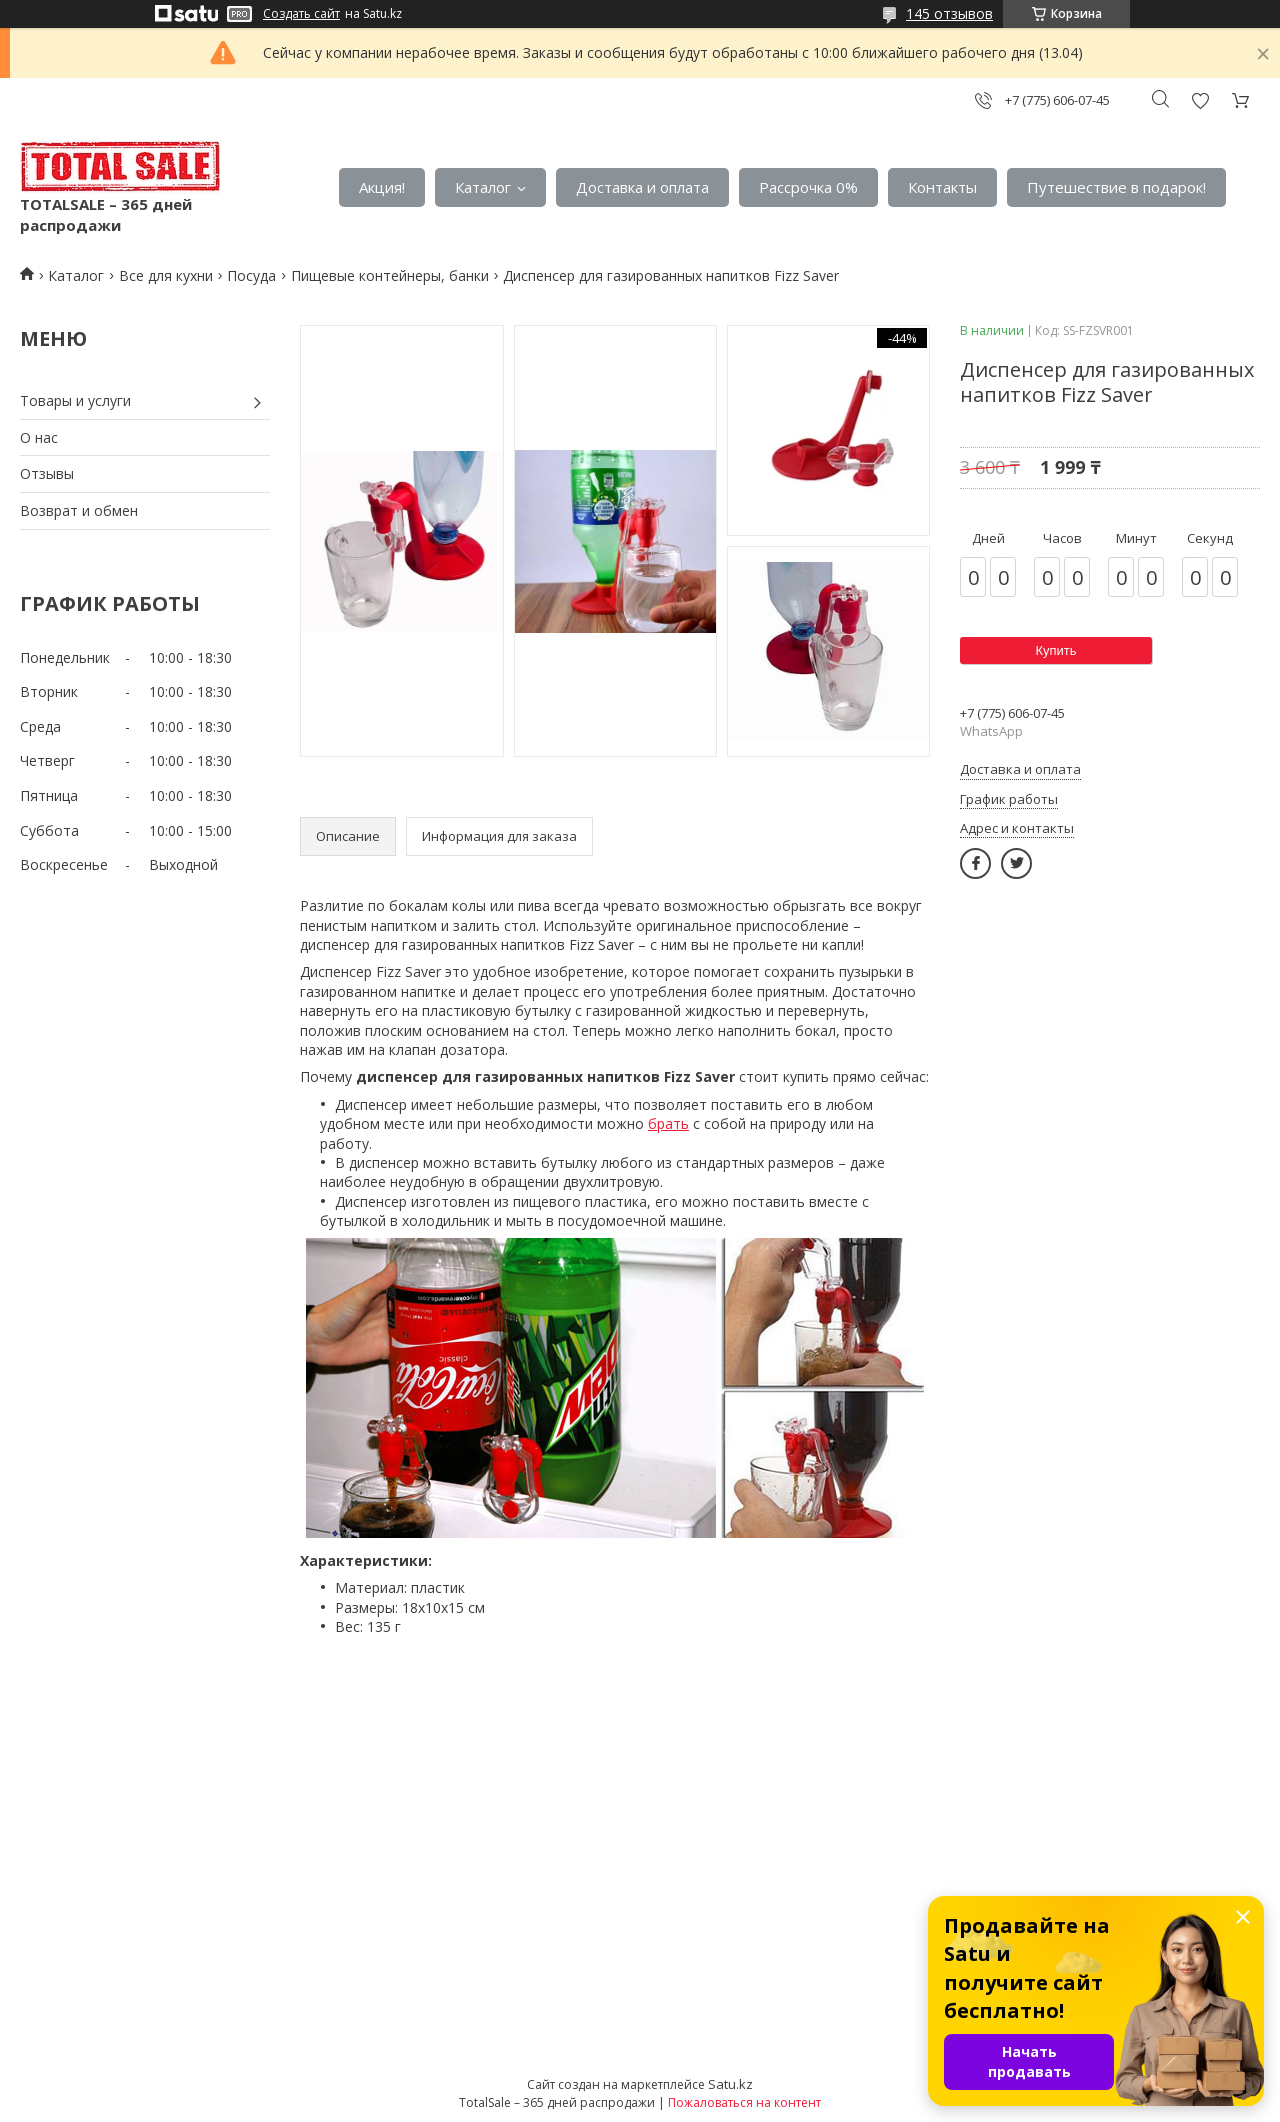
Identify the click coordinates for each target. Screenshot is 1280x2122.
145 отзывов (949, 13)
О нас (39, 437)
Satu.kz (730, 2084)
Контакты (942, 187)
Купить (1055, 650)
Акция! (382, 187)
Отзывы (47, 473)
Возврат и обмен (79, 510)
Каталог (483, 187)
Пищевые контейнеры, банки (390, 275)
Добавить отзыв (1200, 100)
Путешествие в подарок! (1116, 187)
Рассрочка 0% (808, 187)
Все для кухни (166, 275)
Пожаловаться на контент (744, 2102)
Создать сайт (301, 14)
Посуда (251, 275)
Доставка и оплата (642, 187)
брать (668, 1123)
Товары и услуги (75, 400)
